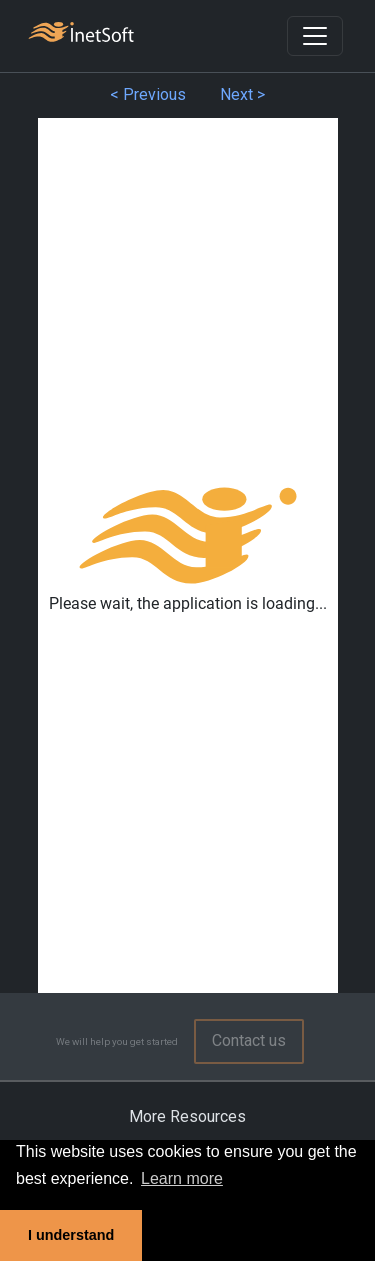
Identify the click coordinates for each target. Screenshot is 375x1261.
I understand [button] (71, 1235)
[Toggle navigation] (315, 36)
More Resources (187, 1116)
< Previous (148, 94)
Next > (242, 94)
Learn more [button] (182, 1178)
